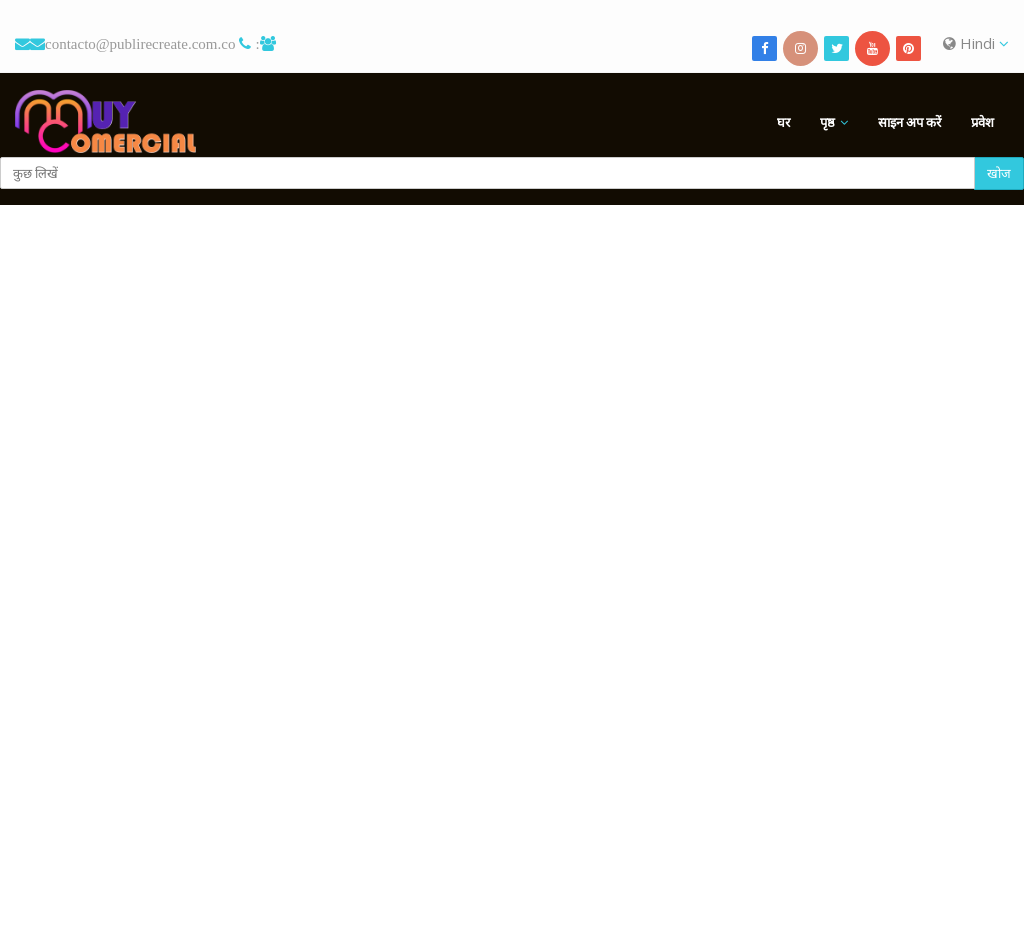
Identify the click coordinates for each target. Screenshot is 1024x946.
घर (783, 122)
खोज (999, 173)
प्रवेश (982, 122)
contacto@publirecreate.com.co (140, 43)
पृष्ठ (827, 122)
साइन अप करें (909, 122)
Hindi (976, 43)
